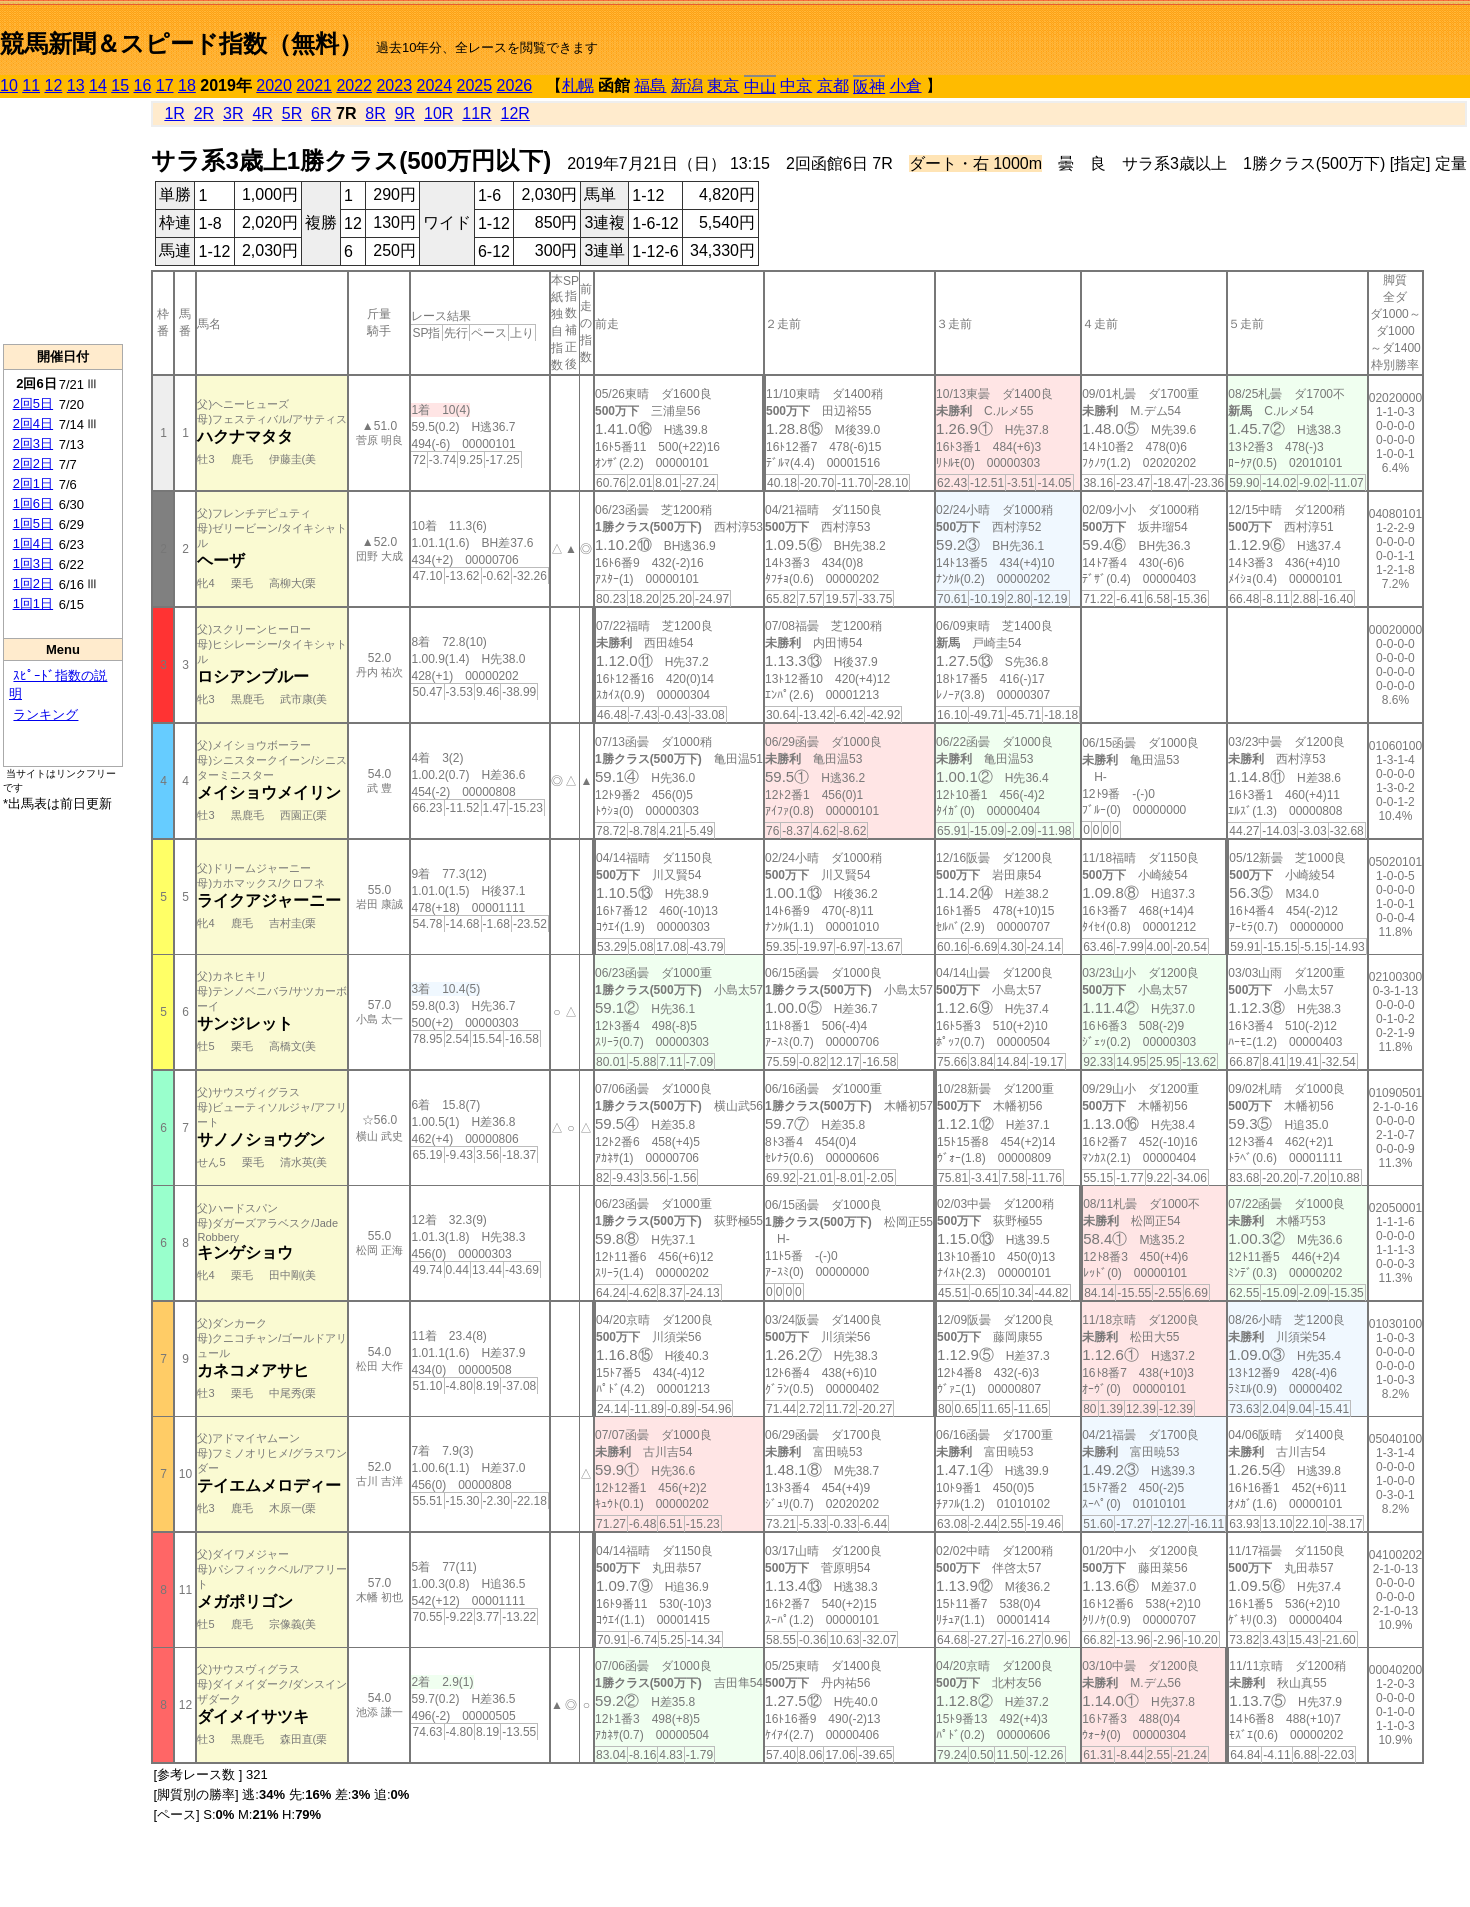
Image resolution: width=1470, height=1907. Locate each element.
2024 (434, 85)
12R (515, 113)
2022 (354, 85)
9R (405, 113)
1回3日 (33, 563)
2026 (515, 85)
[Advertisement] (63, 221)
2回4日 (33, 423)
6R (321, 113)
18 (187, 85)
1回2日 (33, 583)
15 (120, 85)
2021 (314, 85)
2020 (274, 85)
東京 (723, 85)
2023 (394, 85)
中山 (760, 86)
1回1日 (33, 603)
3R (233, 113)
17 (165, 85)
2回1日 (33, 483)
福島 (650, 85)
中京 (796, 85)
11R (476, 113)
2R (204, 113)
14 (98, 85)
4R (262, 113)
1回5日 (33, 523)
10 (9, 85)
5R (292, 113)
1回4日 (33, 543)
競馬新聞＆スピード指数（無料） (181, 43)
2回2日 (33, 463)
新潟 (687, 85)
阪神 (869, 86)
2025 (475, 85)
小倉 (906, 85)
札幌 (578, 85)
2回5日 (33, 403)
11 (31, 85)
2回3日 (33, 443)
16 (143, 85)
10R (438, 113)
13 (76, 85)
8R (375, 113)
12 (54, 85)
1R (174, 113)
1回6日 (33, 503)
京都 (833, 85)
